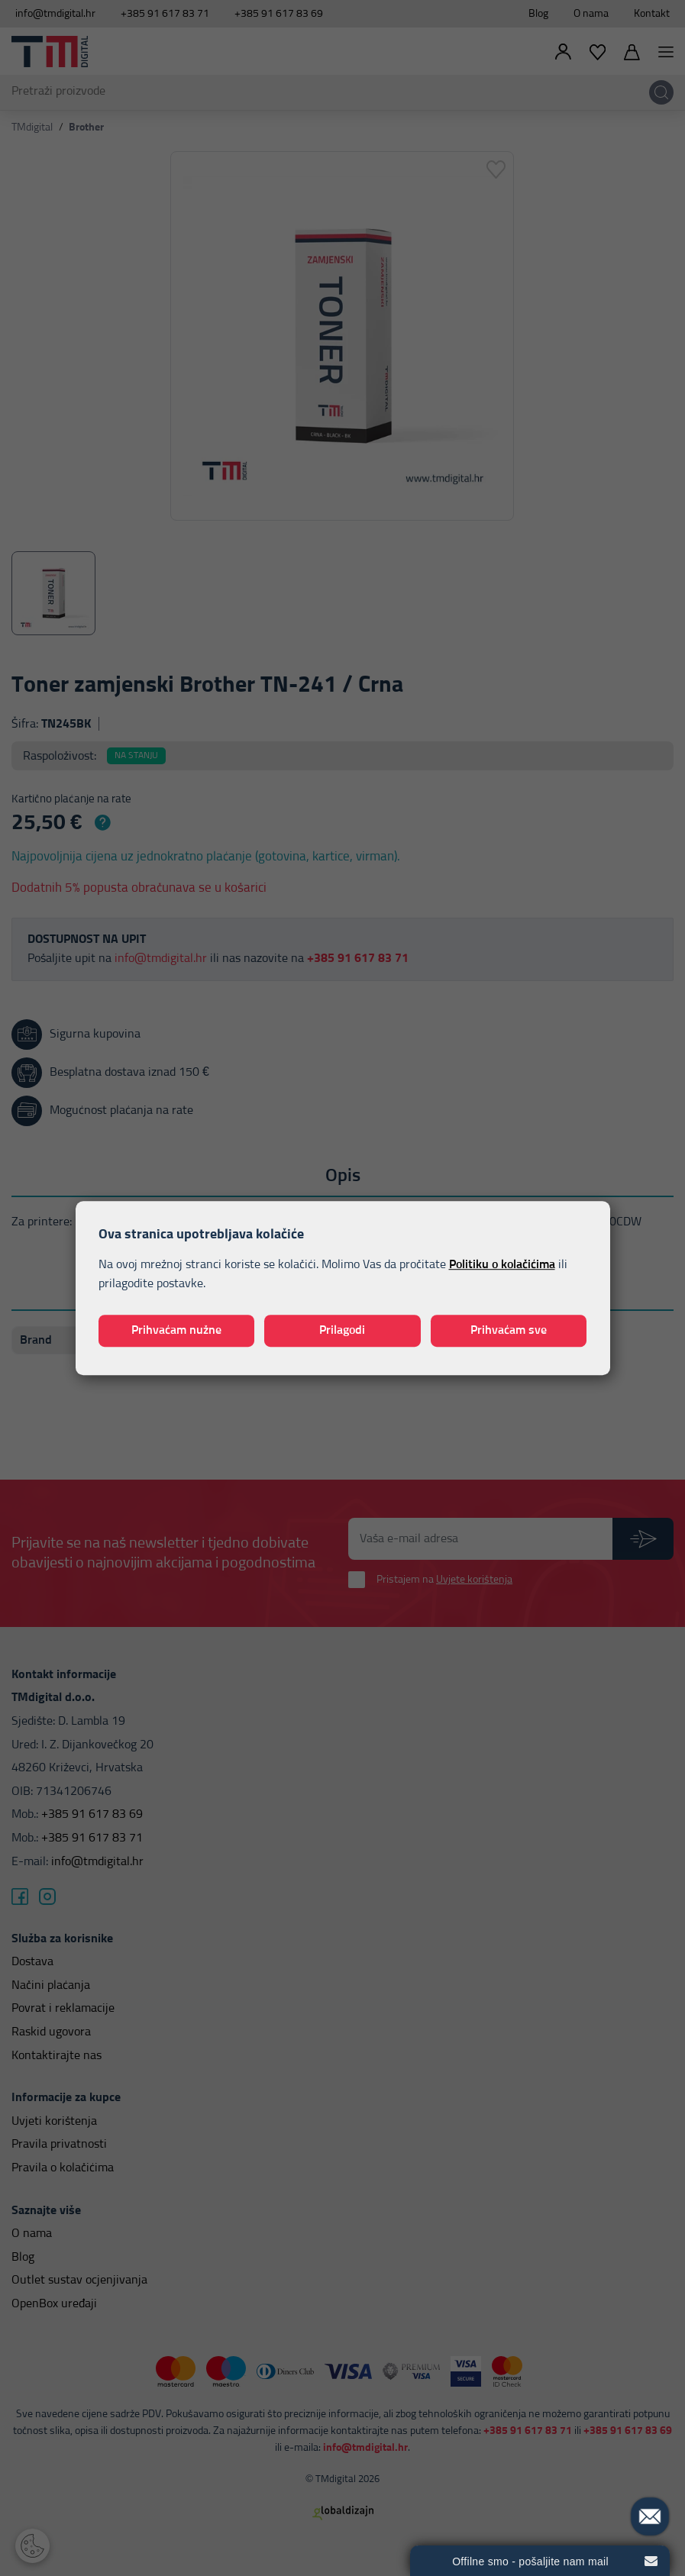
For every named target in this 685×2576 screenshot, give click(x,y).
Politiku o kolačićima (502, 1264)
